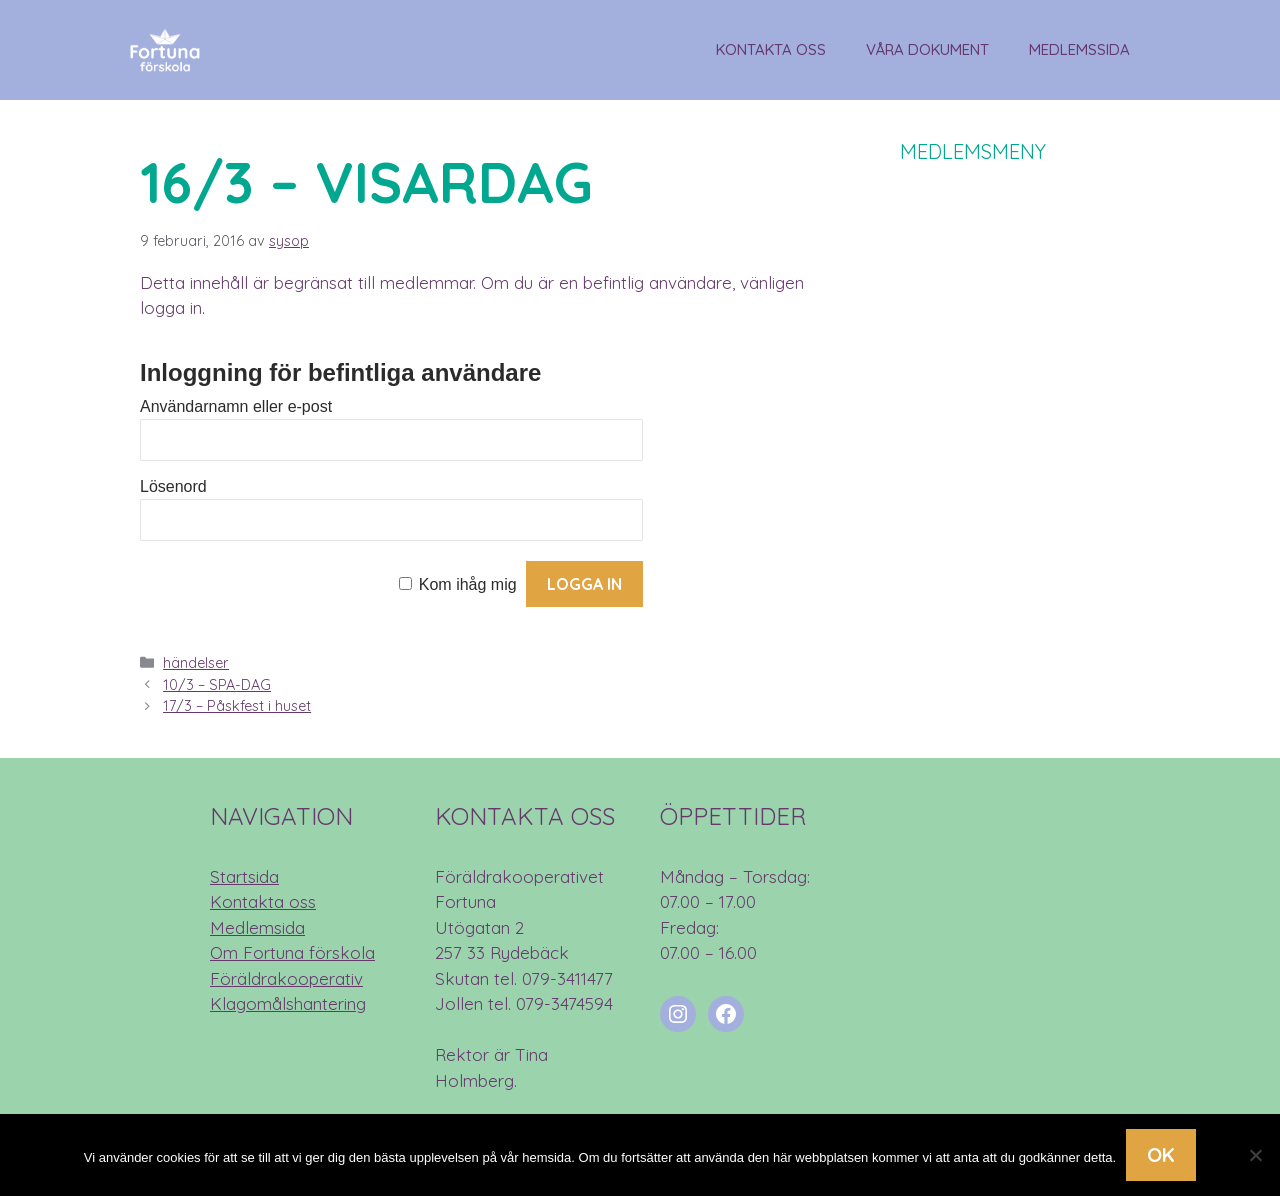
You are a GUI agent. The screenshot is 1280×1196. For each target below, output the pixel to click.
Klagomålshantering (288, 1003)
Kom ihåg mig (468, 584)
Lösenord (173, 486)
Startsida (244, 876)
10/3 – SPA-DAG (217, 685)
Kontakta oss (771, 49)
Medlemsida (257, 927)
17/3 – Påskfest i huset (237, 706)
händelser (196, 663)
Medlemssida (1079, 49)
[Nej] (1255, 1155)
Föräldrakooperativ (286, 978)
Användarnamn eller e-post (236, 406)
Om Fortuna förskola (292, 952)
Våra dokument (927, 49)
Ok (1161, 1154)
